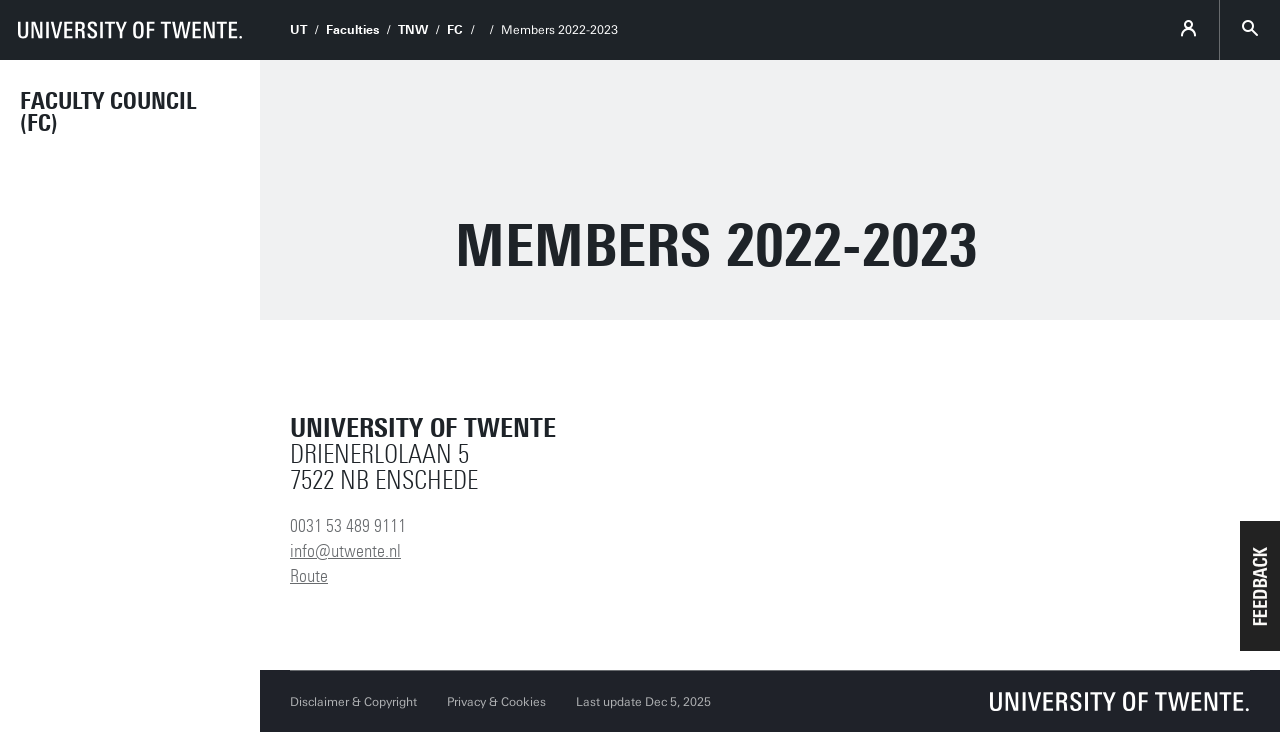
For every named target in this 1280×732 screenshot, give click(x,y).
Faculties (352, 30)
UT (298, 30)
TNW (413, 30)
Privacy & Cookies (496, 702)
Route (309, 576)
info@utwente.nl (345, 551)
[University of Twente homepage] (130, 30)
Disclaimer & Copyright (353, 702)
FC (455, 30)
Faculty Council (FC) (108, 112)
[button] (1260, 586)
